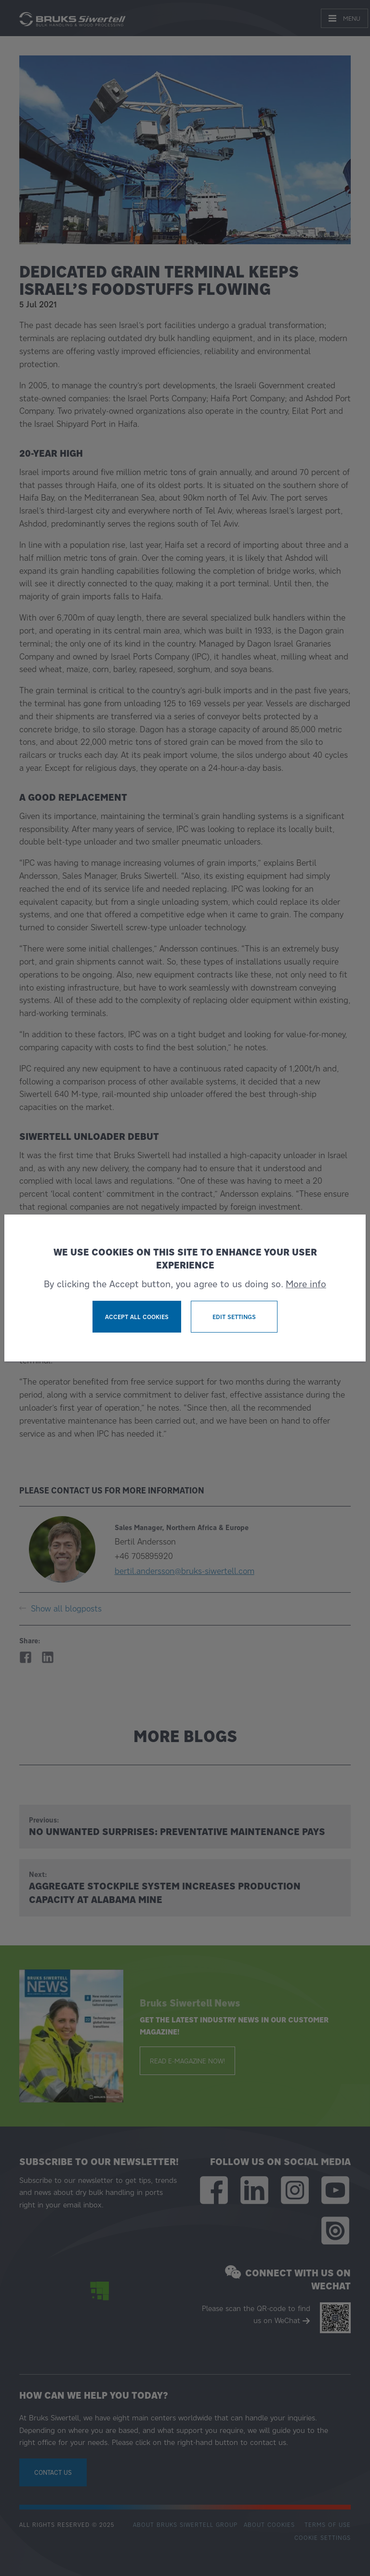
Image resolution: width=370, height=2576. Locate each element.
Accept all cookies (137, 1317)
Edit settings (234, 1317)
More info (306, 1284)
